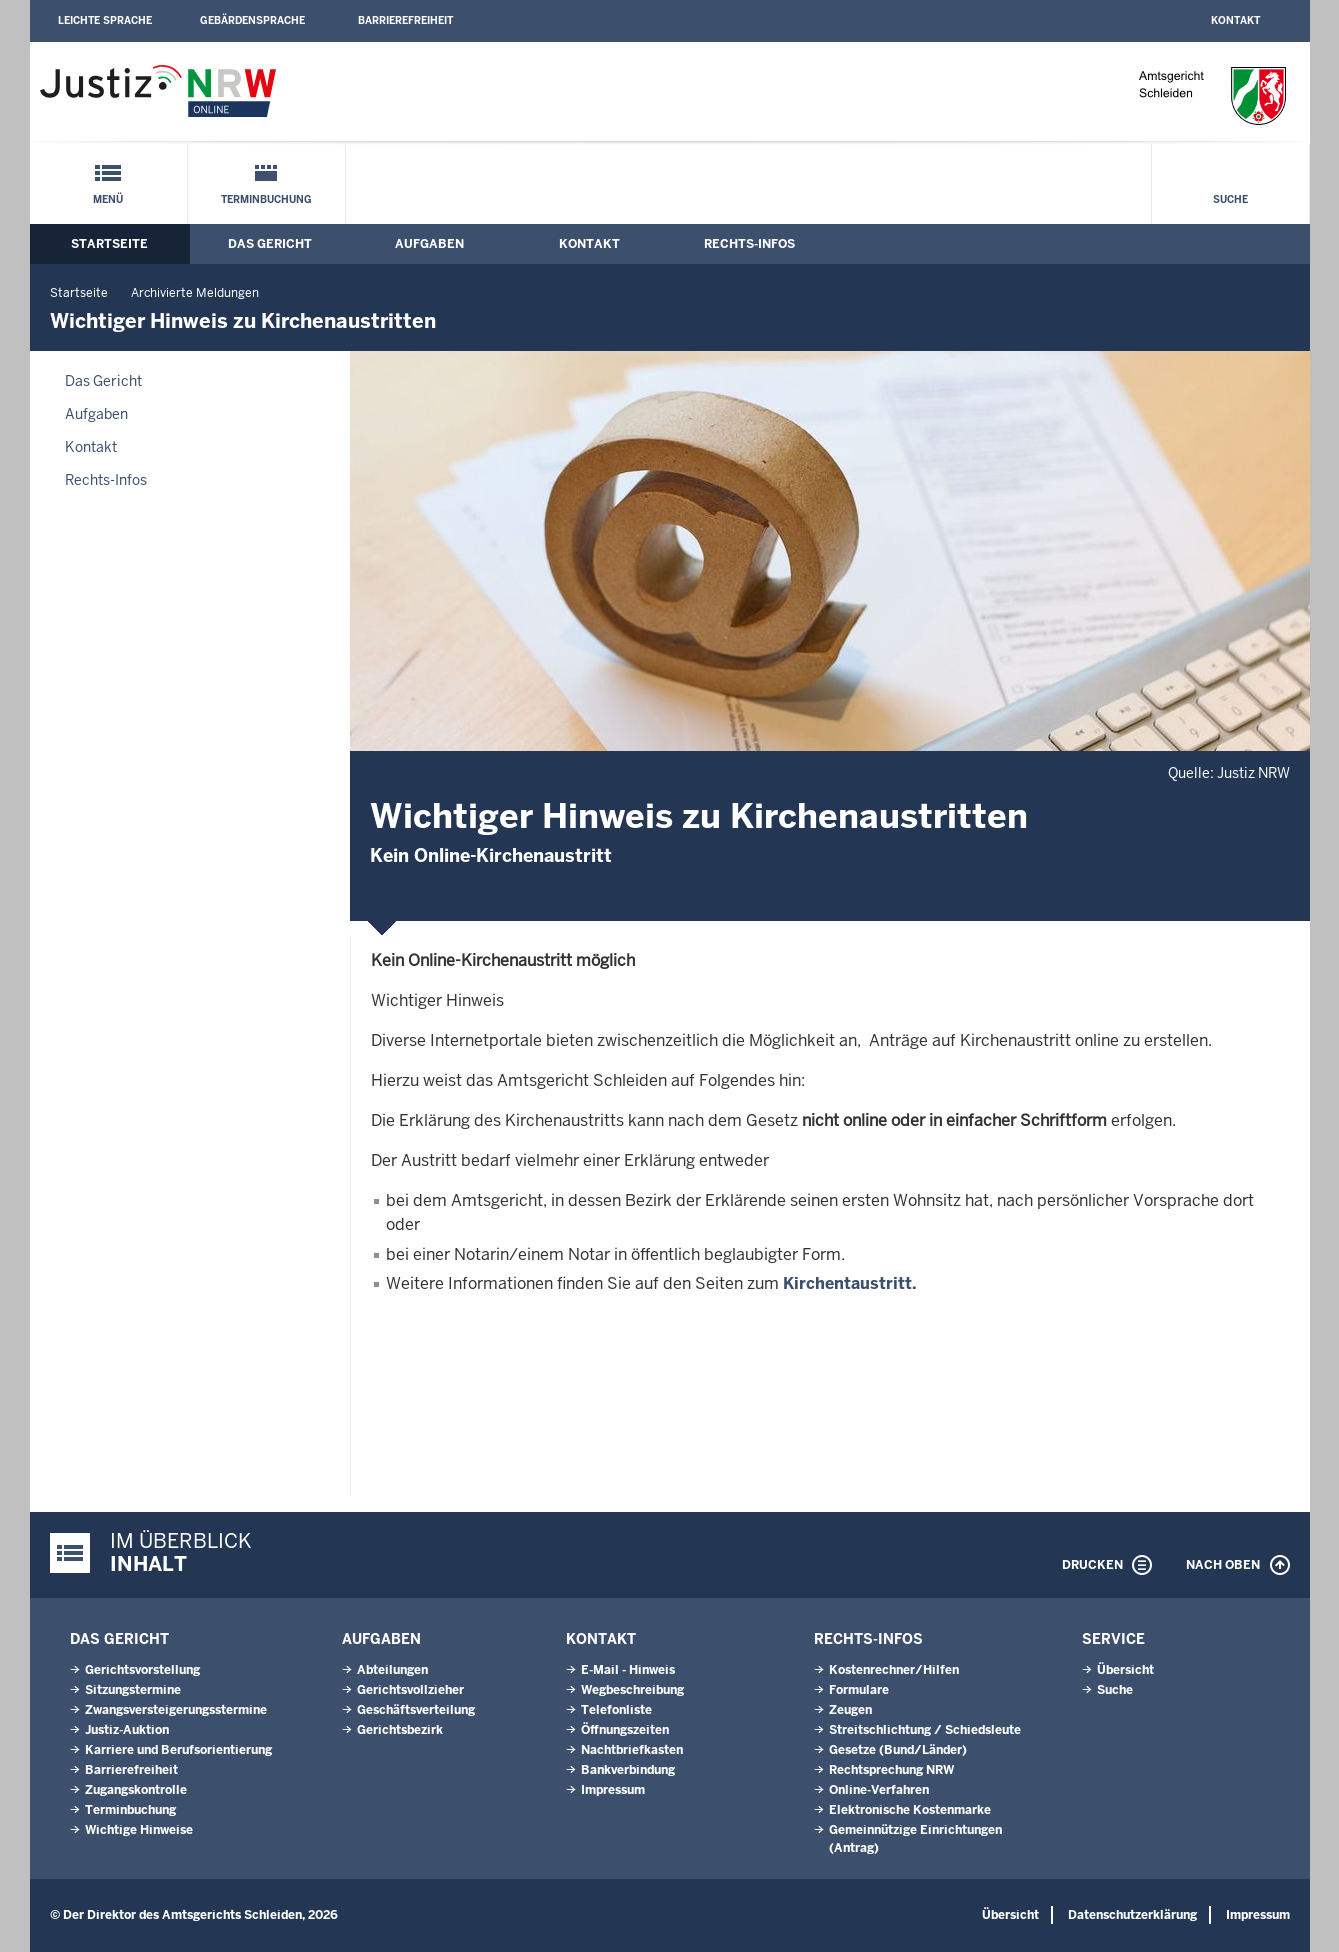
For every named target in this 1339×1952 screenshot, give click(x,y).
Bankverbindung (628, 1770)
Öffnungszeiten (625, 1730)
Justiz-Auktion (127, 1730)
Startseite (109, 244)
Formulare (859, 1690)
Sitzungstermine (133, 1690)
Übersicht (1125, 1670)
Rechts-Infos (749, 244)
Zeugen (850, 1710)
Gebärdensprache (252, 20)
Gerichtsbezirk (400, 1730)
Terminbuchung (266, 199)
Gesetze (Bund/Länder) (898, 1750)
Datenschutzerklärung (1132, 1915)
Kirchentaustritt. (850, 1283)
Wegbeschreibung (632, 1690)
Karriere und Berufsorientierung (178, 1750)
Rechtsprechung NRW (891, 1770)
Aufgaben (429, 244)
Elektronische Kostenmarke (910, 1810)
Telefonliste (616, 1710)
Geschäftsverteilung (416, 1710)
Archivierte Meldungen (195, 293)
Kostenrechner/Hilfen (894, 1670)
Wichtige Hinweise (139, 1830)
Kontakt (1235, 20)
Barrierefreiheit (405, 20)
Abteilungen (392, 1670)
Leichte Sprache (105, 20)
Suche (1230, 199)
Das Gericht (270, 244)
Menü (108, 199)
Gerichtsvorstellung (142, 1670)
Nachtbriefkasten (632, 1750)
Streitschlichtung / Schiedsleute (925, 1730)
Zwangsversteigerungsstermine (176, 1710)
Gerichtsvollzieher (410, 1690)
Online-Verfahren (879, 1790)
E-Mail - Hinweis (628, 1670)
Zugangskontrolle (136, 1790)
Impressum (613, 1790)
